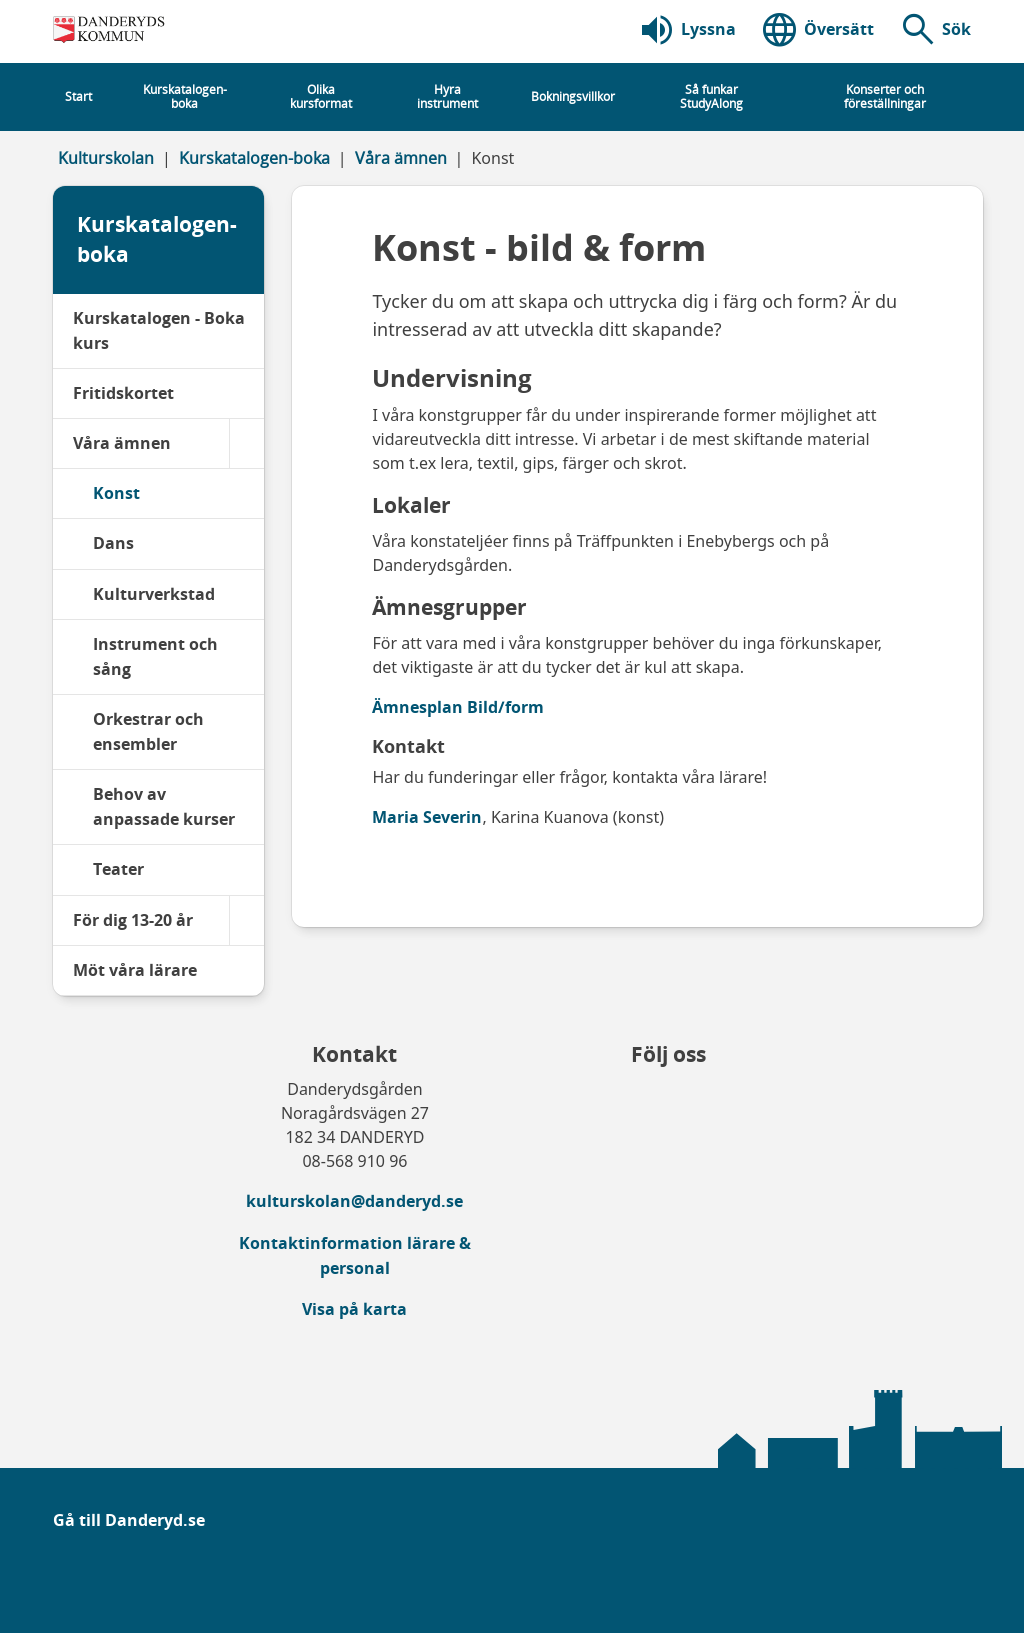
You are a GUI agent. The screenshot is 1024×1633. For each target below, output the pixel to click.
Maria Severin (427, 817)
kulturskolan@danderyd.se (354, 1201)
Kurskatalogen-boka (254, 158)
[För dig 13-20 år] (246, 920)
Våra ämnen (401, 158)
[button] (934, 30)
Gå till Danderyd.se (129, 1520)
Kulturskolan (106, 158)
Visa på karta (354, 1309)
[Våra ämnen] (246, 443)
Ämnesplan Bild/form (458, 707)
